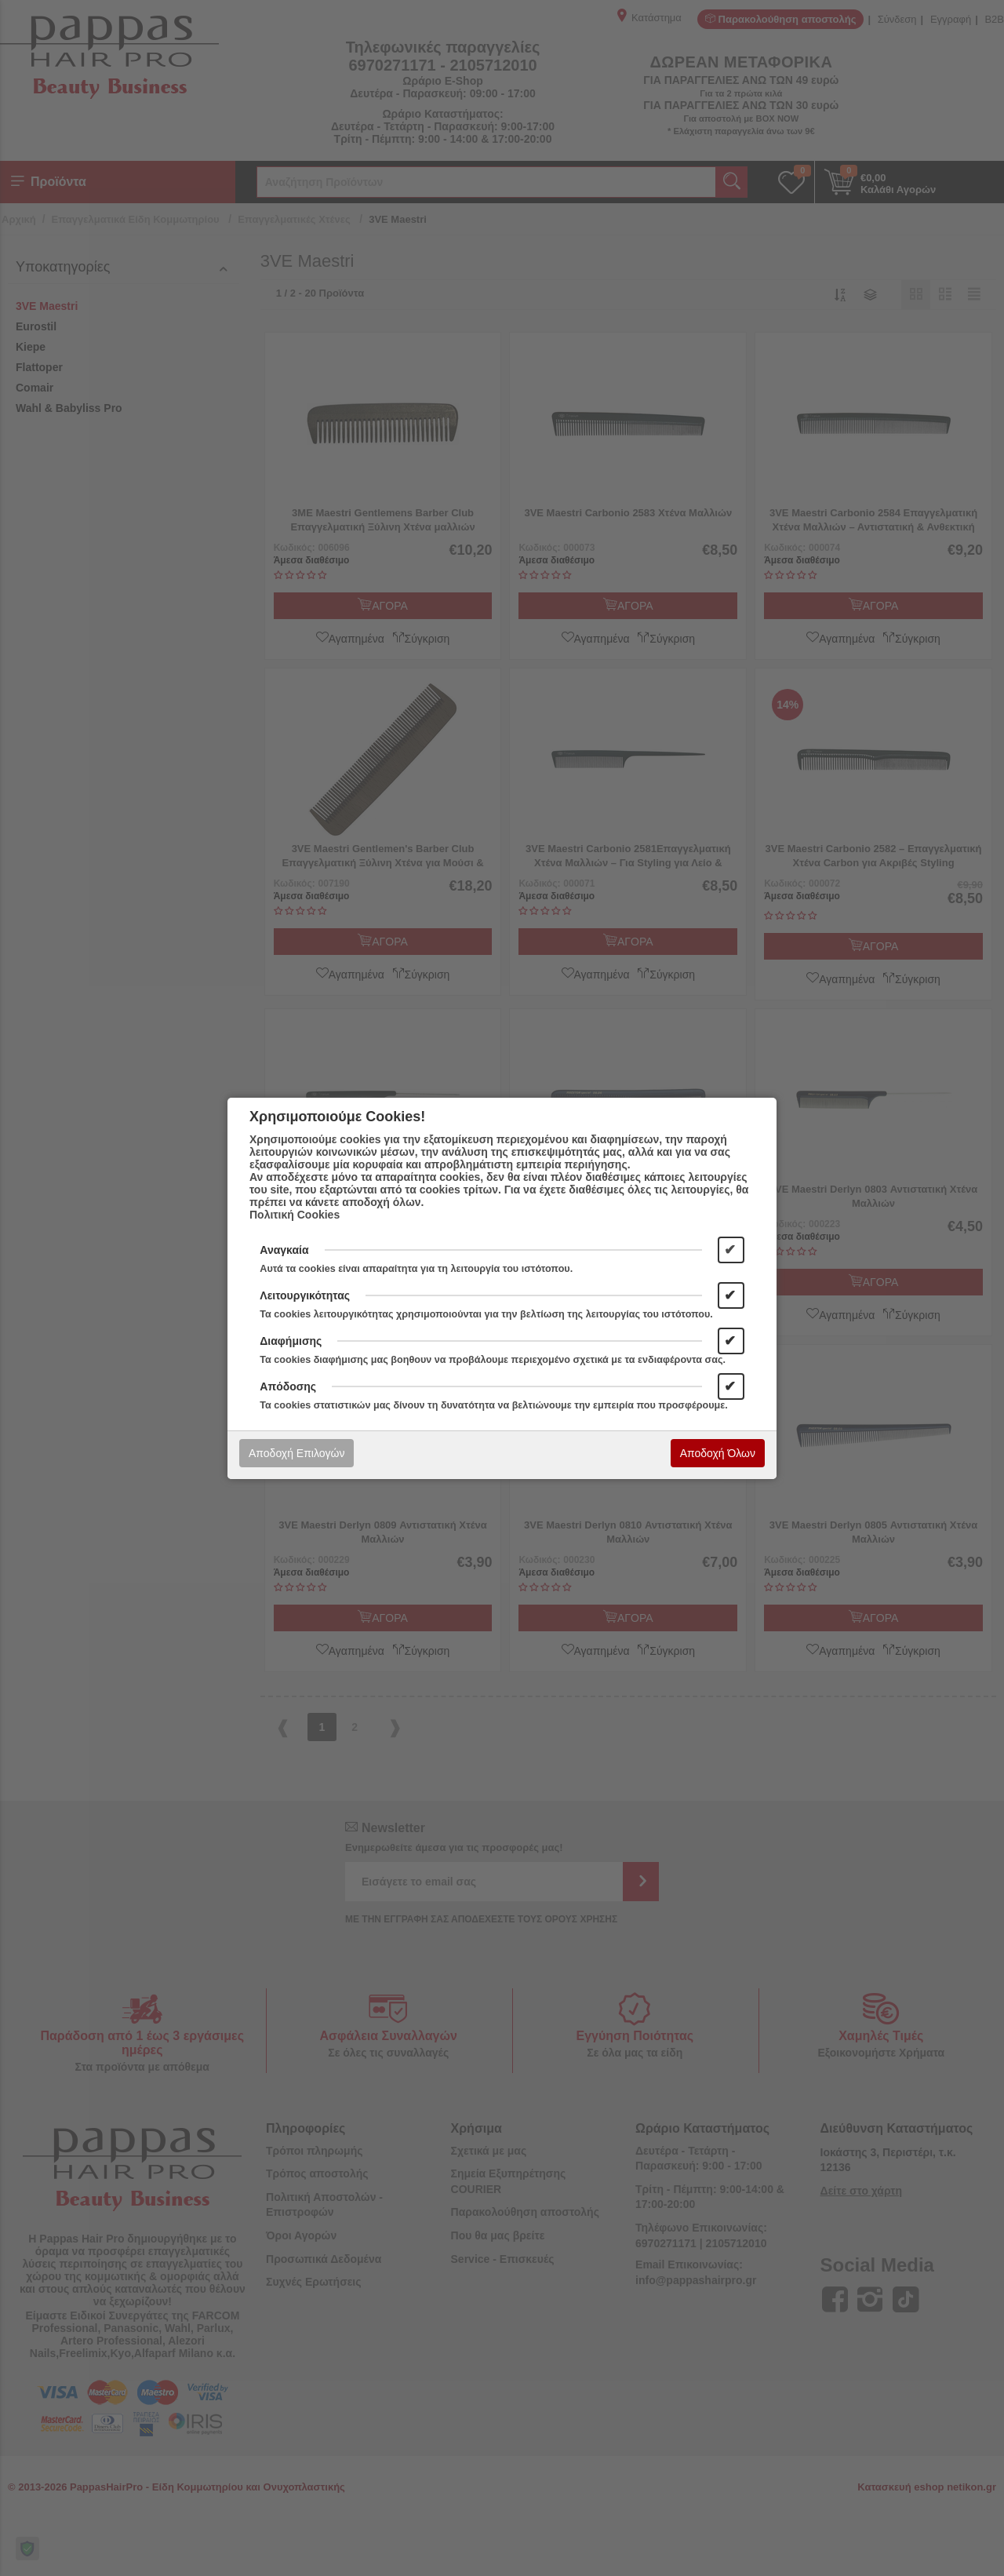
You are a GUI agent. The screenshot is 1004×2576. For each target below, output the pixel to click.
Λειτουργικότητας (305, 1295)
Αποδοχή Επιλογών (296, 1453)
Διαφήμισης (291, 1341)
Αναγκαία (284, 1250)
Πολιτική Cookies (294, 1214)
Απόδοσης (288, 1386)
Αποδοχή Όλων (717, 1453)
